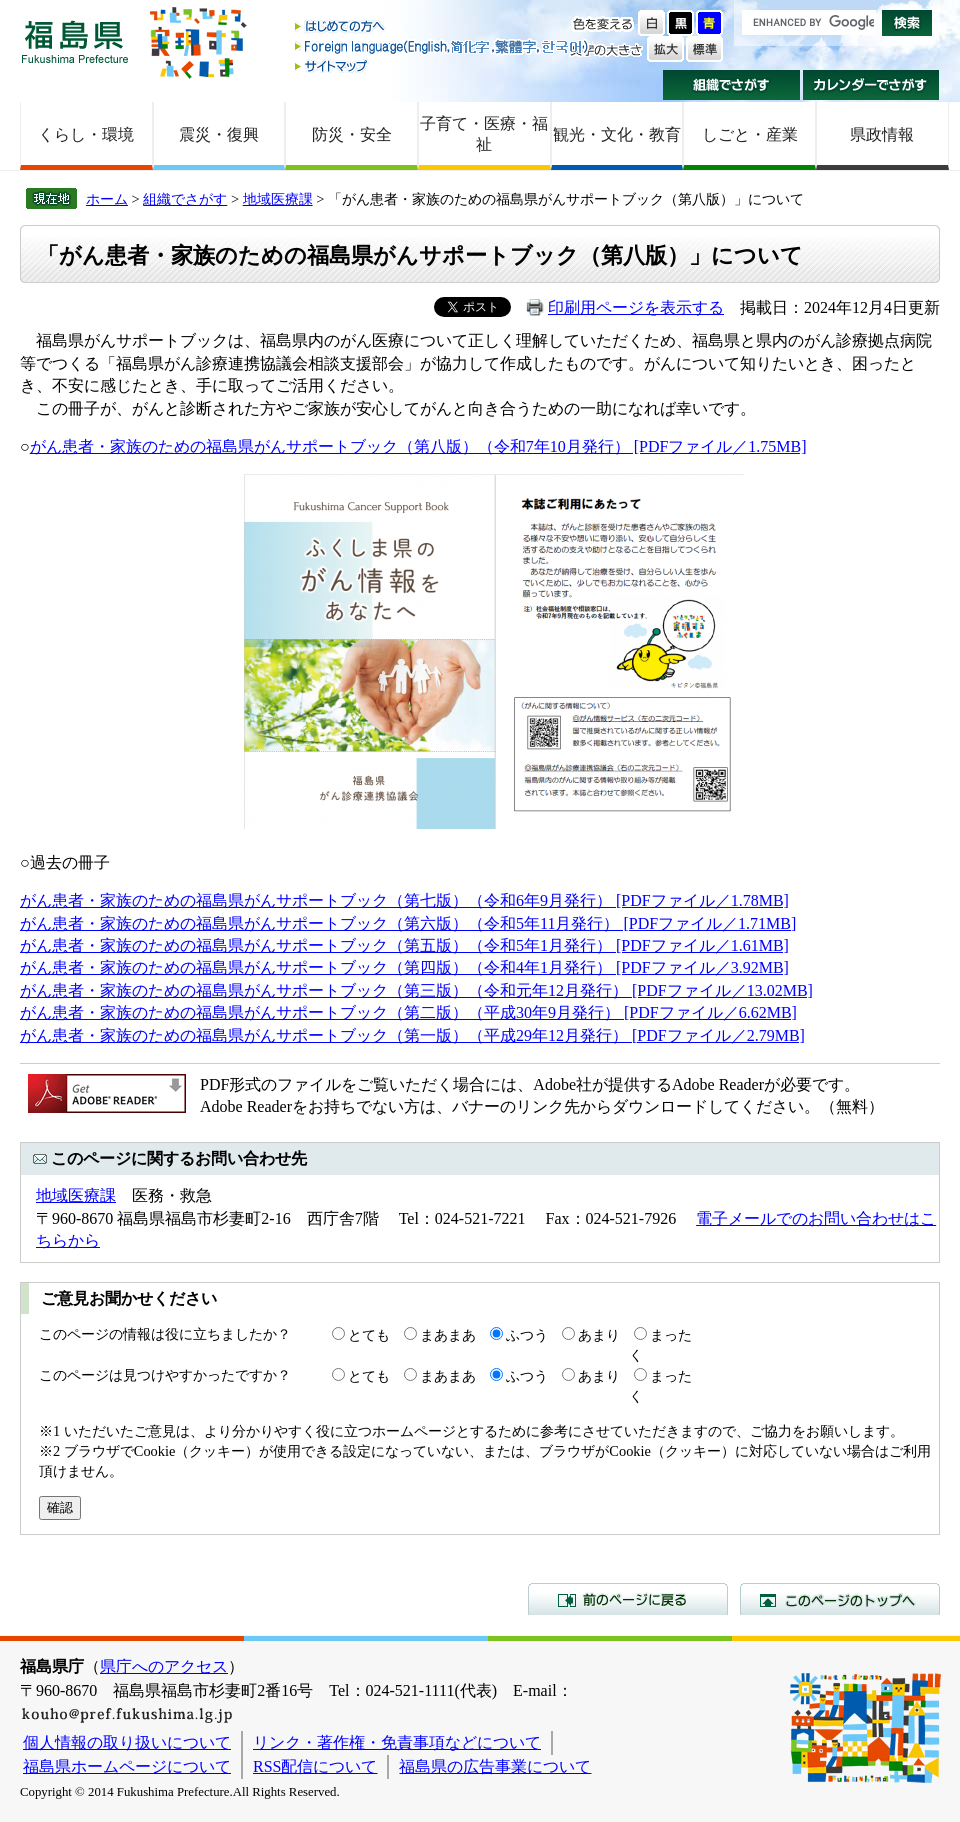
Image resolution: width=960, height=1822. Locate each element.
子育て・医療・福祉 (484, 134)
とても (369, 1335)
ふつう (527, 1335)
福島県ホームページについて (127, 1766)
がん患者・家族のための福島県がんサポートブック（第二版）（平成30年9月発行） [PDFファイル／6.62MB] (408, 1012)
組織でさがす (731, 85)
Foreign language (443, 46)
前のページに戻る (628, 1599)
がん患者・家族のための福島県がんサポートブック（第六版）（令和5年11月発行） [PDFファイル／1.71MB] (408, 923)
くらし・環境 (86, 134)
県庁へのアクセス (164, 1666)
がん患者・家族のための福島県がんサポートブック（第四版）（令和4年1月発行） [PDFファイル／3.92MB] (404, 967)
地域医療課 (278, 199)
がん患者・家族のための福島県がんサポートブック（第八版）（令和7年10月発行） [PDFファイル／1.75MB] (418, 446)
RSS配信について (315, 1766)
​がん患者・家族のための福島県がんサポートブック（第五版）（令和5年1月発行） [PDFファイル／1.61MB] (404, 945)
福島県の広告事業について (495, 1766)
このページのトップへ (840, 1599)
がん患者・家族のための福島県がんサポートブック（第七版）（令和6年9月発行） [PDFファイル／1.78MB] (404, 900)
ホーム (107, 199)
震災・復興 (219, 134)
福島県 (75, 41)
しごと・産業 (750, 134)
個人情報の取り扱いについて (127, 1742)
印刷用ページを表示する (636, 307)
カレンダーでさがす (871, 85)
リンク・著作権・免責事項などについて (397, 1742)
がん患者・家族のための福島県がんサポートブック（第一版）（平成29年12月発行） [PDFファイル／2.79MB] (412, 1035)
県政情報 (882, 134)
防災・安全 (352, 134)
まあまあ (448, 1335)
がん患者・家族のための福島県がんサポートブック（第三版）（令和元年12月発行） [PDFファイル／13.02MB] (416, 990)
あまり (599, 1335)
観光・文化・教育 (617, 134)
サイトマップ (443, 65)
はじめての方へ (443, 27)
